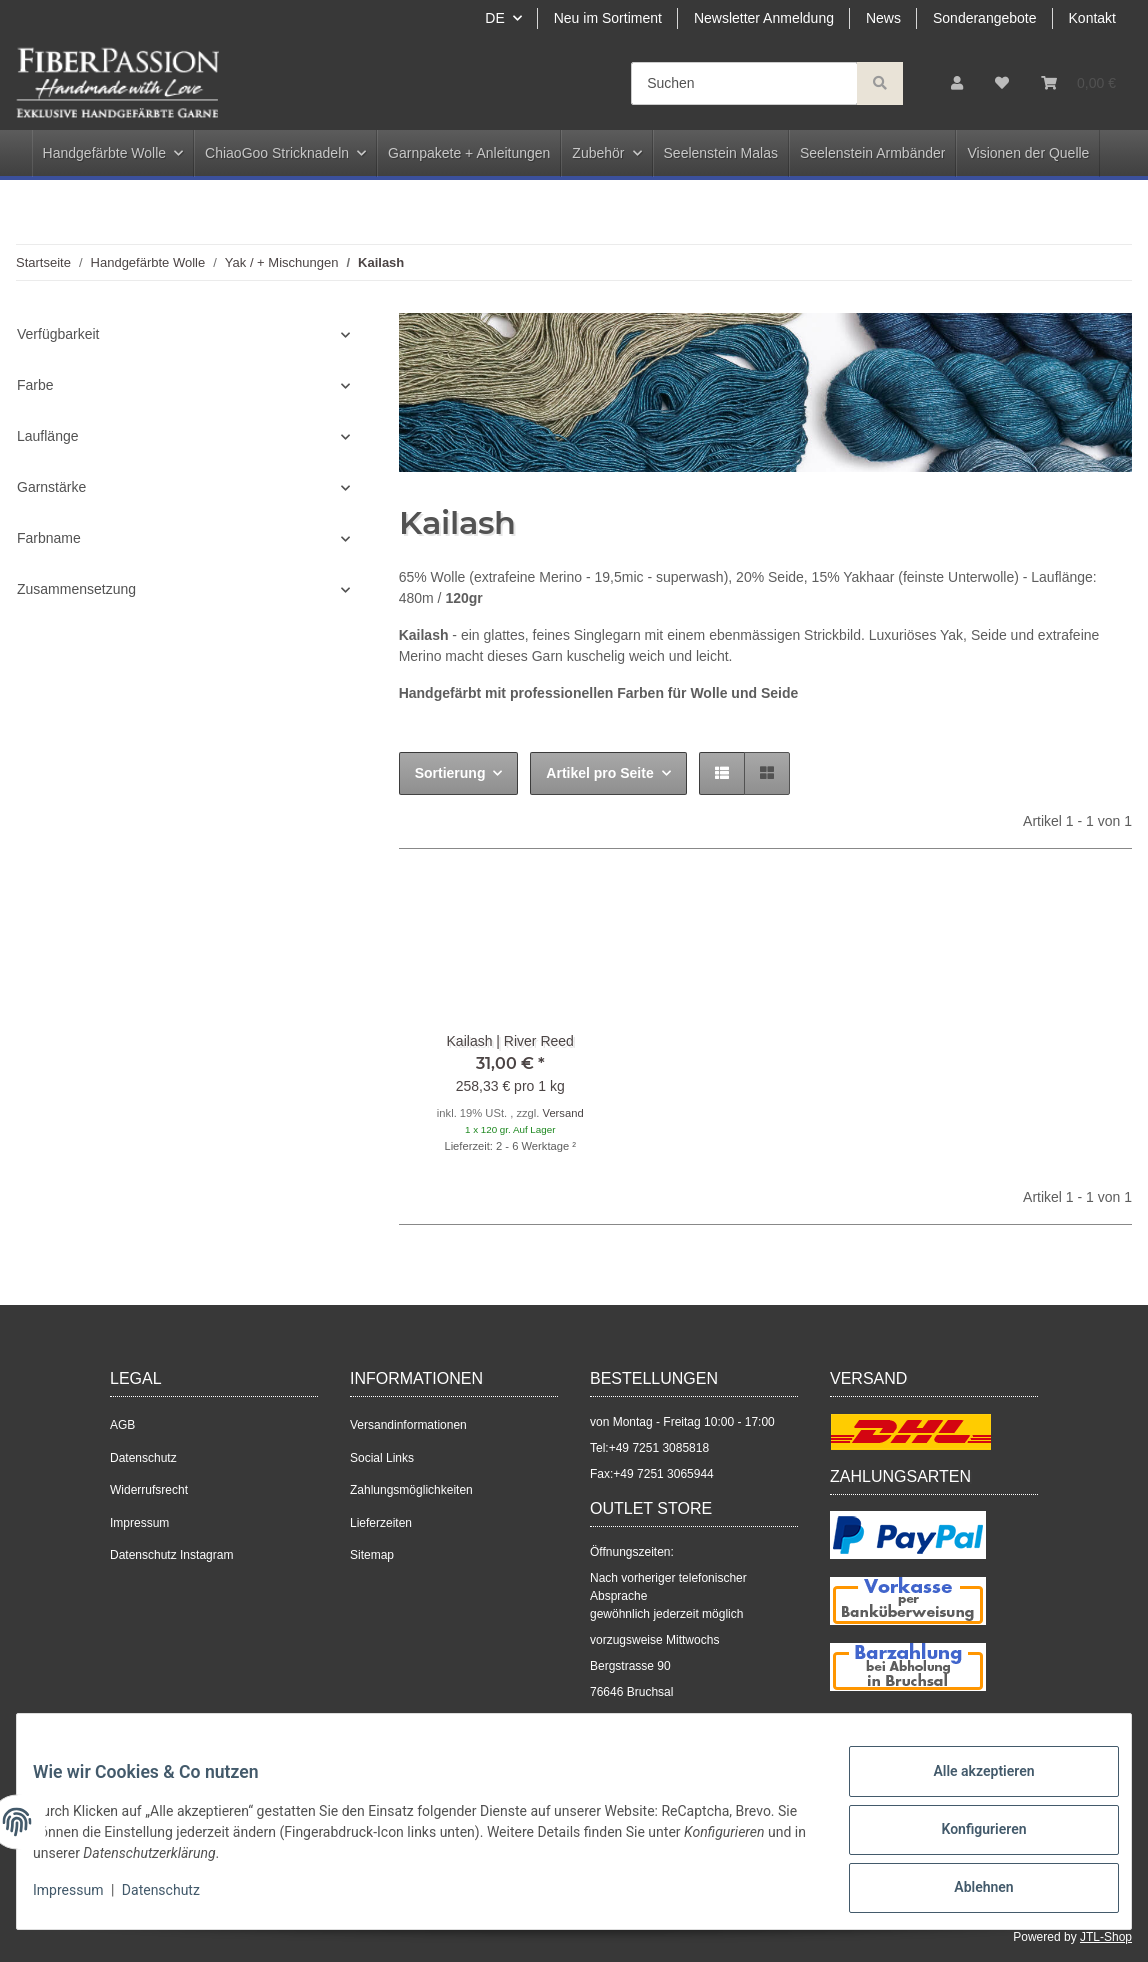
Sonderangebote (985, 18)
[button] (957, 83)
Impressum (139, 1523)
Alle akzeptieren (967, 1787)
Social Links (382, 1458)
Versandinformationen (408, 1425)
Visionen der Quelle (1028, 153)
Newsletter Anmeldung (764, 18)
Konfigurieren (967, 1839)
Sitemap (372, 1555)
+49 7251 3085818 (659, 1448)
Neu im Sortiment (608, 18)
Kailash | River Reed (510, 1041)
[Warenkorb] (1078, 83)
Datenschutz (143, 1458)
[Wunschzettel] (1002, 83)
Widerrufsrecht (149, 1490)
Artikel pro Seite (599, 773)
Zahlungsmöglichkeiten (411, 1490)
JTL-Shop (1106, 1937)
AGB (122, 1425)
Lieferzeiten (381, 1523)
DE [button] (494, 18)
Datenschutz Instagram (171, 1555)
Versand (563, 1113)
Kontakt (1092, 18)
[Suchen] (744, 83)
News (883, 18)
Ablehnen (967, 1891)
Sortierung (450, 773)
